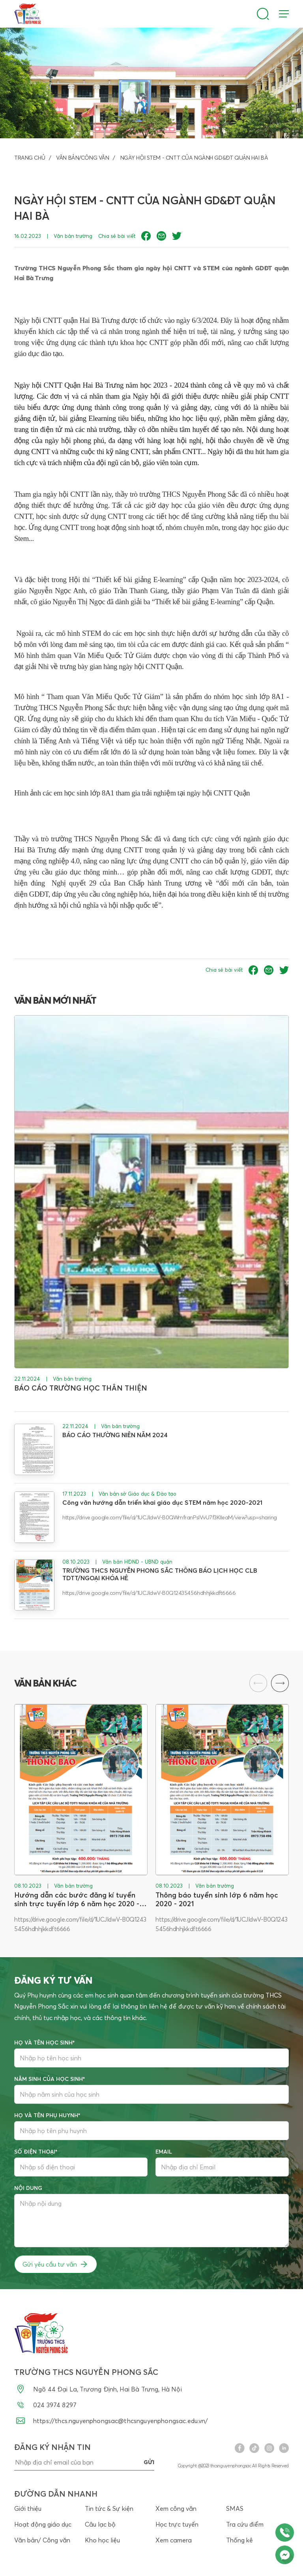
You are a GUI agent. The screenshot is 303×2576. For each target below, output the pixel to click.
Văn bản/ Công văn (42, 2540)
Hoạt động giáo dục (42, 2525)
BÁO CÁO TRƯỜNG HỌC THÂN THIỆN (80, 1388)
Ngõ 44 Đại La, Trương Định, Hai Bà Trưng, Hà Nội (98, 2389)
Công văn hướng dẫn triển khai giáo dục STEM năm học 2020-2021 (162, 1502)
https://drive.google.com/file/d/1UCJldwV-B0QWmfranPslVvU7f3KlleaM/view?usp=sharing (169, 1517)
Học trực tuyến (176, 2525)
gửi (149, 2462)
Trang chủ (29, 157)
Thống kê (239, 2540)
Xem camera (173, 2540)
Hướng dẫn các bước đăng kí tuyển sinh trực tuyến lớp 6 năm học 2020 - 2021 (76, 1899)
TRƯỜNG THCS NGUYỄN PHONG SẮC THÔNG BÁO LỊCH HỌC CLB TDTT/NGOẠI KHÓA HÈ (159, 1574)
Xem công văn (175, 2509)
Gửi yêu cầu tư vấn (55, 2264)
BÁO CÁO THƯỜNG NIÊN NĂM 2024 (115, 1435)
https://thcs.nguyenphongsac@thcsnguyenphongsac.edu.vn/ (111, 2421)
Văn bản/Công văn (82, 157)
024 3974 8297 (45, 2405)
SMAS (234, 2509)
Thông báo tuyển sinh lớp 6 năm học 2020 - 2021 (216, 1899)
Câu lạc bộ (100, 2525)
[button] (280, 1683)
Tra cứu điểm (245, 2525)
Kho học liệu (102, 2540)
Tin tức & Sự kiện (109, 2509)
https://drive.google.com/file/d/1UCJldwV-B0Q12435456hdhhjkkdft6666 (149, 1592)
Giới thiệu (27, 2509)
